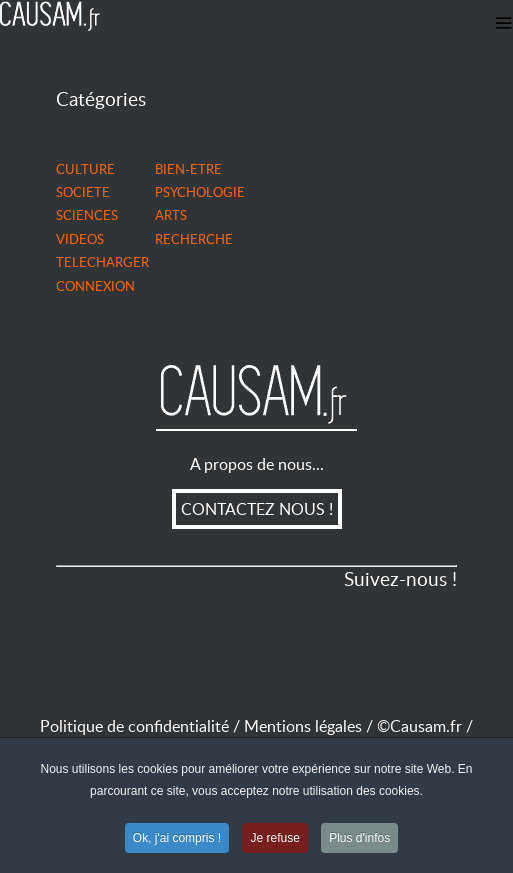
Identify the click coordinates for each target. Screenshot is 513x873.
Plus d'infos (359, 839)
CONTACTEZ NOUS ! (257, 509)
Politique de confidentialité (134, 726)
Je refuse (274, 839)
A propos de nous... (257, 464)
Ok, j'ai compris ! (177, 839)
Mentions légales (310, 726)
